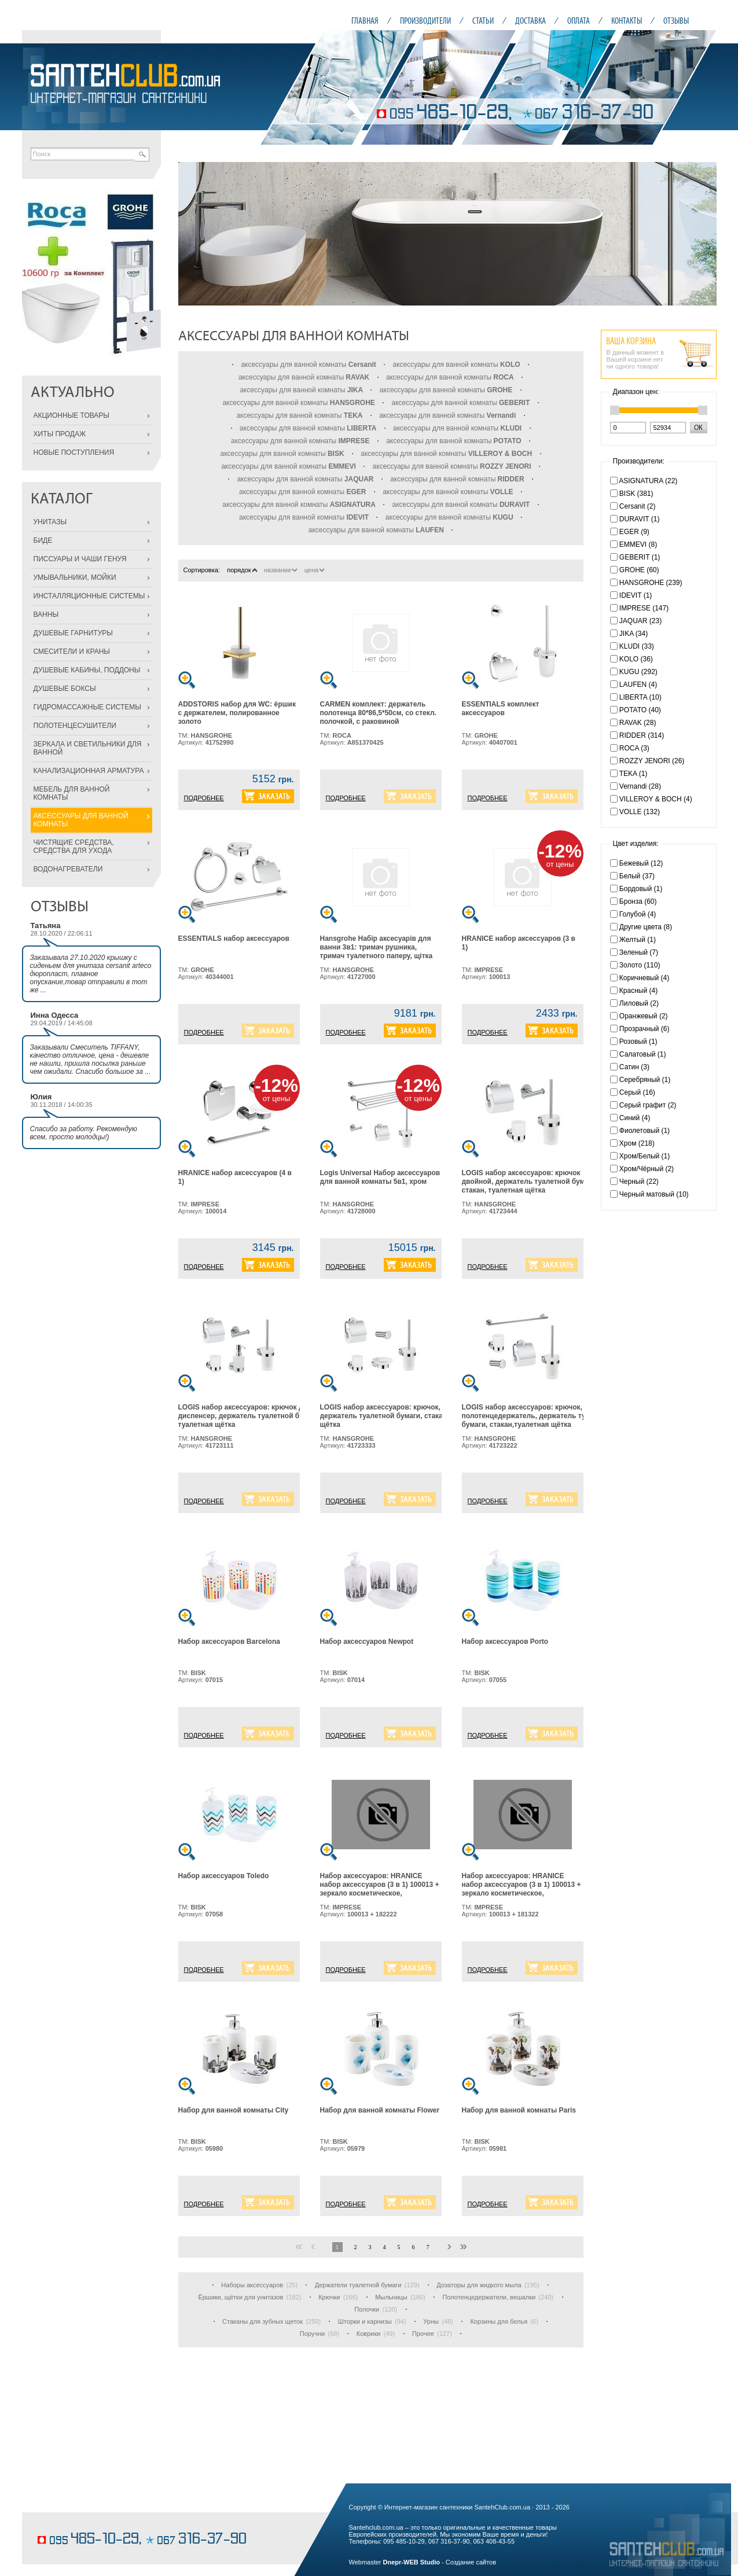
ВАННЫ (46, 614)
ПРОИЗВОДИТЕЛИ (425, 20)
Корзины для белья (498, 2321)
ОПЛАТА (578, 20)
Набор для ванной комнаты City (233, 2110)
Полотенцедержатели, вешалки (489, 2297)
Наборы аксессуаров (252, 2284)
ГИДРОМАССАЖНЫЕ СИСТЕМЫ (87, 707)
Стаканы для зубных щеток (262, 2321)
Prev (193, 234)
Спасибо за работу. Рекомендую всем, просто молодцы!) (83, 1133)
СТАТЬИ (483, 20)
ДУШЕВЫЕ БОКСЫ (65, 689)
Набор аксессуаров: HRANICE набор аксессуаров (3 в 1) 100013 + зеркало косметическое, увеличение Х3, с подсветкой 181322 (521, 1893)
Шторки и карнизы (365, 2321)
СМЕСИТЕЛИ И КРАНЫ (72, 651)
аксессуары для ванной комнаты (308, 364)
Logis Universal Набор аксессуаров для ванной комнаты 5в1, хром (380, 1177)
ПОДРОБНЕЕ (204, 797)
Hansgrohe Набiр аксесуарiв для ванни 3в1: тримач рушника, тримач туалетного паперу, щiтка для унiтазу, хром (376, 951)
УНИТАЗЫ (50, 522)
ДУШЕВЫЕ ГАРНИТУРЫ (73, 633)
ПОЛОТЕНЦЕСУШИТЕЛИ (75, 726)
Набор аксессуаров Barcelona (229, 1641)
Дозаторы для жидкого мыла (478, 2284)
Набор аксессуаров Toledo (223, 1876)
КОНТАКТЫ (626, 20)
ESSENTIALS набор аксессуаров (233, 938)
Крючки (329, 2297)
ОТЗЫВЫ (676, 20)
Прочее (423, 2333)
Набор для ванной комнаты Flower (380, 2110)
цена (314, 569)
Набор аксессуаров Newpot (367, 1641)
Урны (431, 2321)
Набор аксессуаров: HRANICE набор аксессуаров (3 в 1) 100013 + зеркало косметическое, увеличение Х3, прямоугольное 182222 (379, 1893)
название (280, 569)
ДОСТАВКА (530, 20)
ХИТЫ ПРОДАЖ (60, 434)
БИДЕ (43, 540)
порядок (241, 569)
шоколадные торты (65, 2522)
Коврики (369, 2333)
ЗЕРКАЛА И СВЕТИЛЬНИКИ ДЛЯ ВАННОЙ (88, 748)
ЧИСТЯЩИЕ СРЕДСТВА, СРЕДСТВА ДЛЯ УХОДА (74, 846)
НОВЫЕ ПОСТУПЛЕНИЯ (74, 452)
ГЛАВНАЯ (365, 20)
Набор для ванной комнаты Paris (519, 2110)
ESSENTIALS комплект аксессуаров (500, 708)
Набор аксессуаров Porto (505, 1641)
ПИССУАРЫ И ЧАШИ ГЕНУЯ (80, 559)
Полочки (366, 2309)
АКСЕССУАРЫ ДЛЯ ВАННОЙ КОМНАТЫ (81, 820)
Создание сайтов (471, 2562)
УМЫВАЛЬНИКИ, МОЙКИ (75, 577)
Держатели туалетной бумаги (358, 2284)
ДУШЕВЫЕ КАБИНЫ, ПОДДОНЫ (87, 670)
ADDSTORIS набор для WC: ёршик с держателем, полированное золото (237, 713)
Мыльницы (391, 2297)
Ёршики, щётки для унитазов (240, 2297)
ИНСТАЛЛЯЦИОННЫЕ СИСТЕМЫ (89, 596)
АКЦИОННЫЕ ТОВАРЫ (71, 415)
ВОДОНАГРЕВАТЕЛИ (68, 869)
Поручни (312, 2333)
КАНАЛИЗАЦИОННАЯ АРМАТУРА (89, 771)
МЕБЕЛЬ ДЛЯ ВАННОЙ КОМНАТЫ (72, 793)
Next (701, 234)
